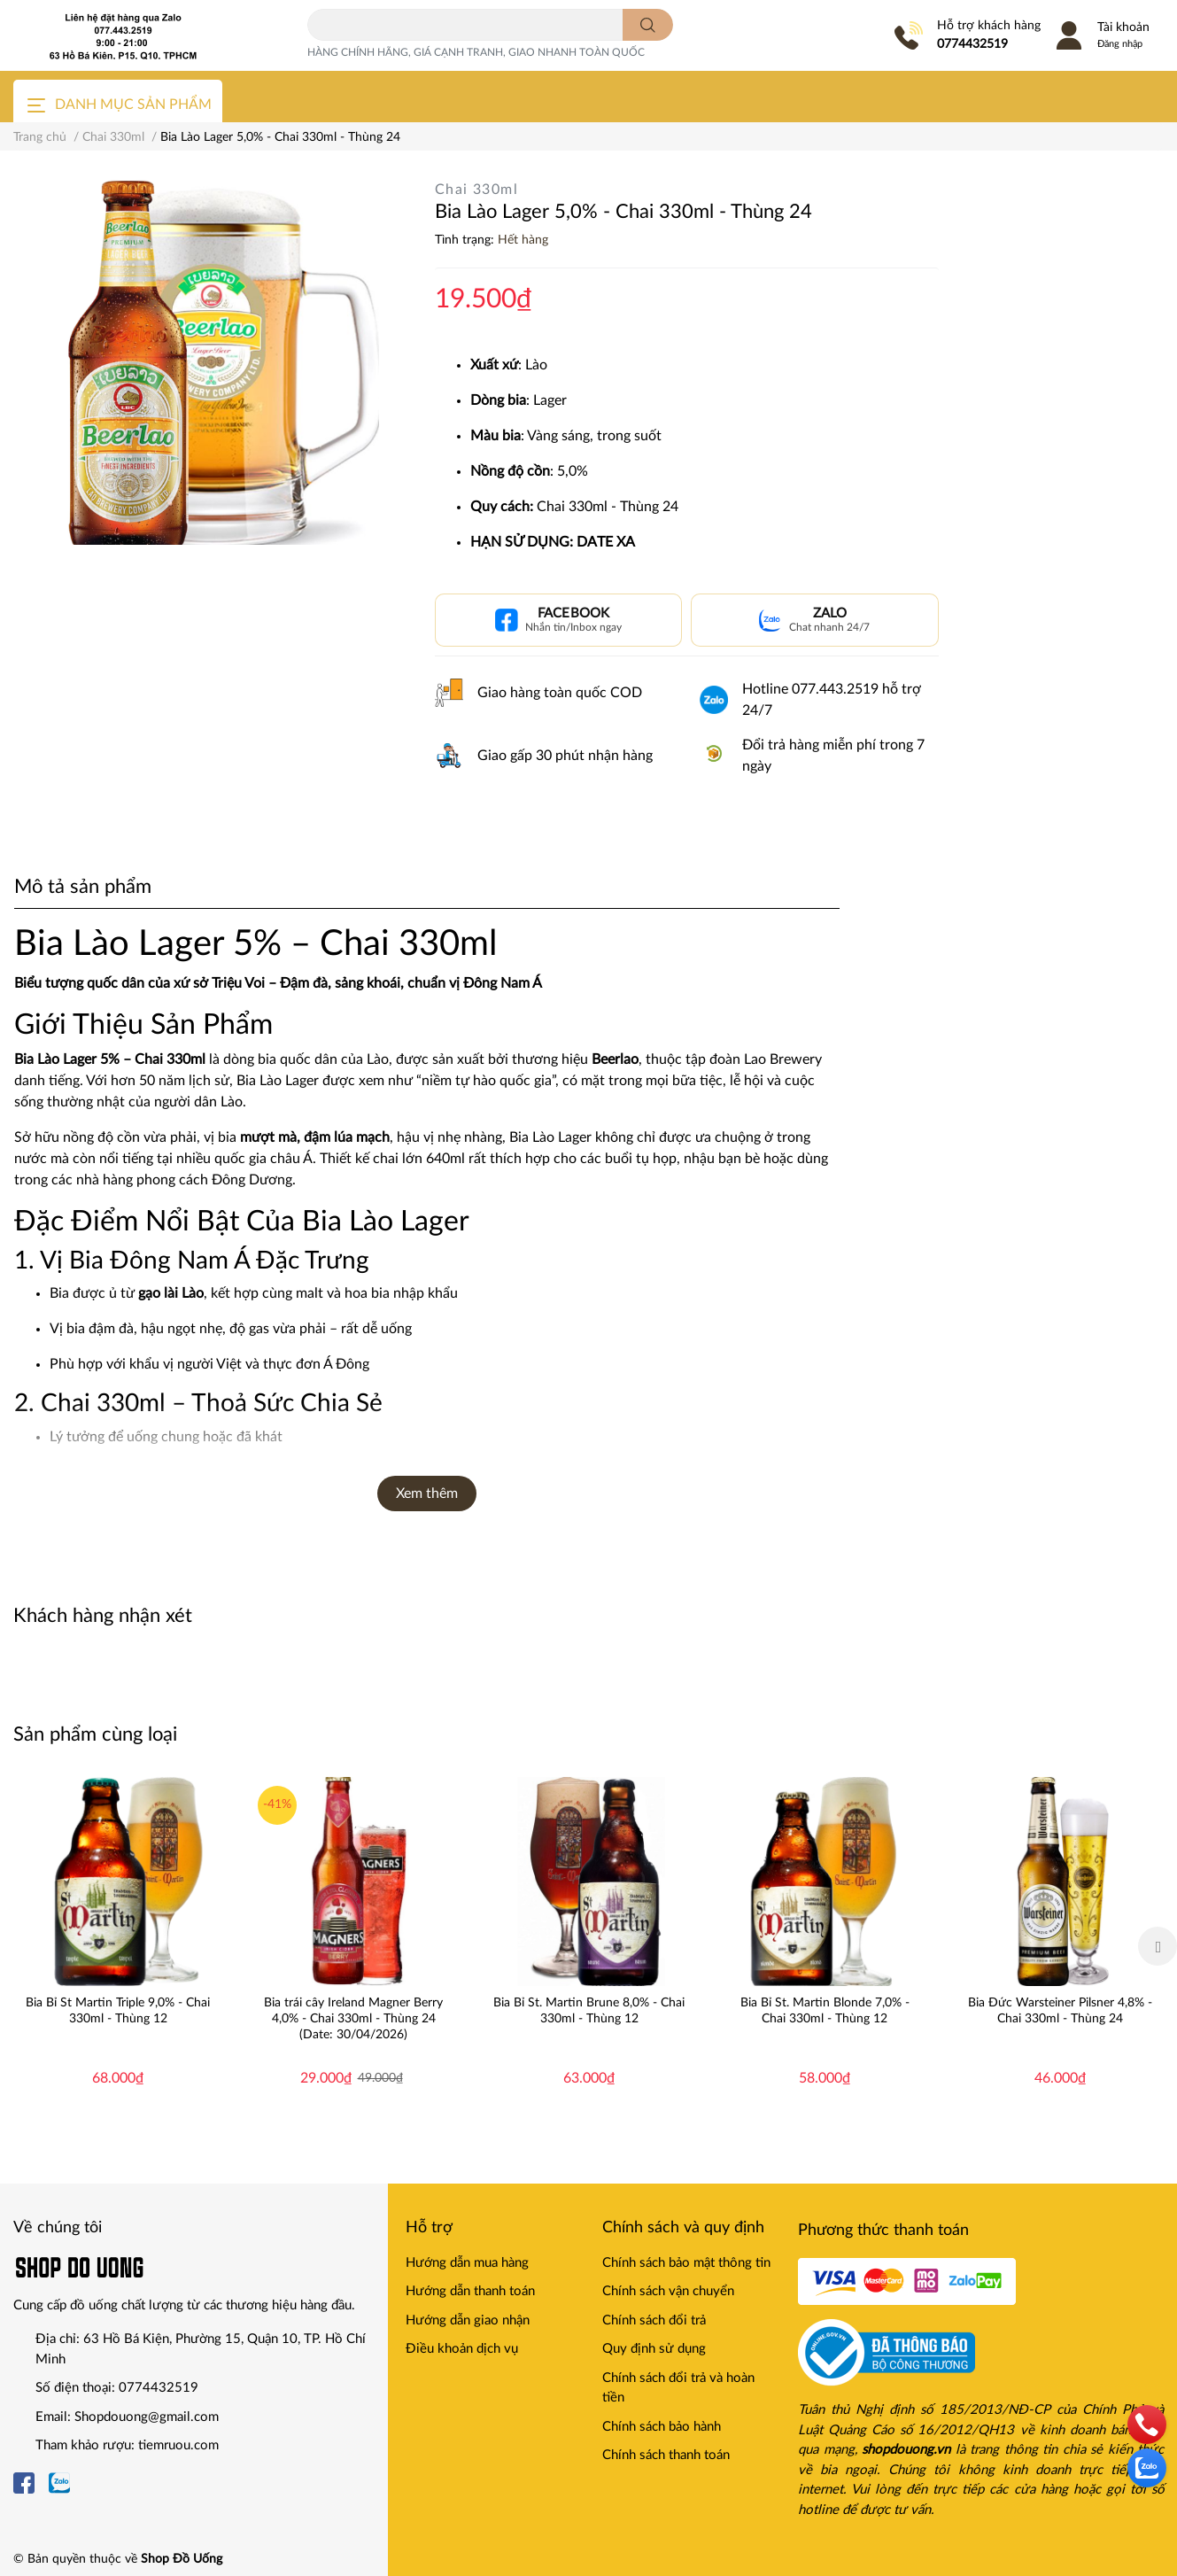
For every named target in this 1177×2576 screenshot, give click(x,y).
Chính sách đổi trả (654, 2320)
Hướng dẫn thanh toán (470, 2291)
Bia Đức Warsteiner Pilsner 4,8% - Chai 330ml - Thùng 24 (1060, 2011)
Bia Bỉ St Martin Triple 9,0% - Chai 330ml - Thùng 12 (118, 2011)
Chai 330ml (476, 189)
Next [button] (1157, 1946)
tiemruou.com (178, 2445)
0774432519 (972, 44)
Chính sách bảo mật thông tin (686, 2263)
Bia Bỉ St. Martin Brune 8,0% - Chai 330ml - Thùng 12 (589, 2011)
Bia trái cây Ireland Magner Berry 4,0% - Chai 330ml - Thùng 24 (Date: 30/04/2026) (353, 2019)
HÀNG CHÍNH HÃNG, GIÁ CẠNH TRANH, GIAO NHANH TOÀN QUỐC (476, 52)
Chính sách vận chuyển (668, 2291)
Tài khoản (1123, 27)
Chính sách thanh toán (666, 2455)
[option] (118, 1947)
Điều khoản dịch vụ (462, 2348)
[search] (648, 25)
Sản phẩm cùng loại (95, 1734)
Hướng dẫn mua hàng (467, 2263)
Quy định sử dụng (654, 2348)
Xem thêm (427, 1493)
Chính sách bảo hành (661, 2426)
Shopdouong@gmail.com (146, 2417)
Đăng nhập (1119, 44)
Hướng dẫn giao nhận (468, 2320)
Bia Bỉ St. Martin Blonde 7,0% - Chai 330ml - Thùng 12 (825, 2011)
